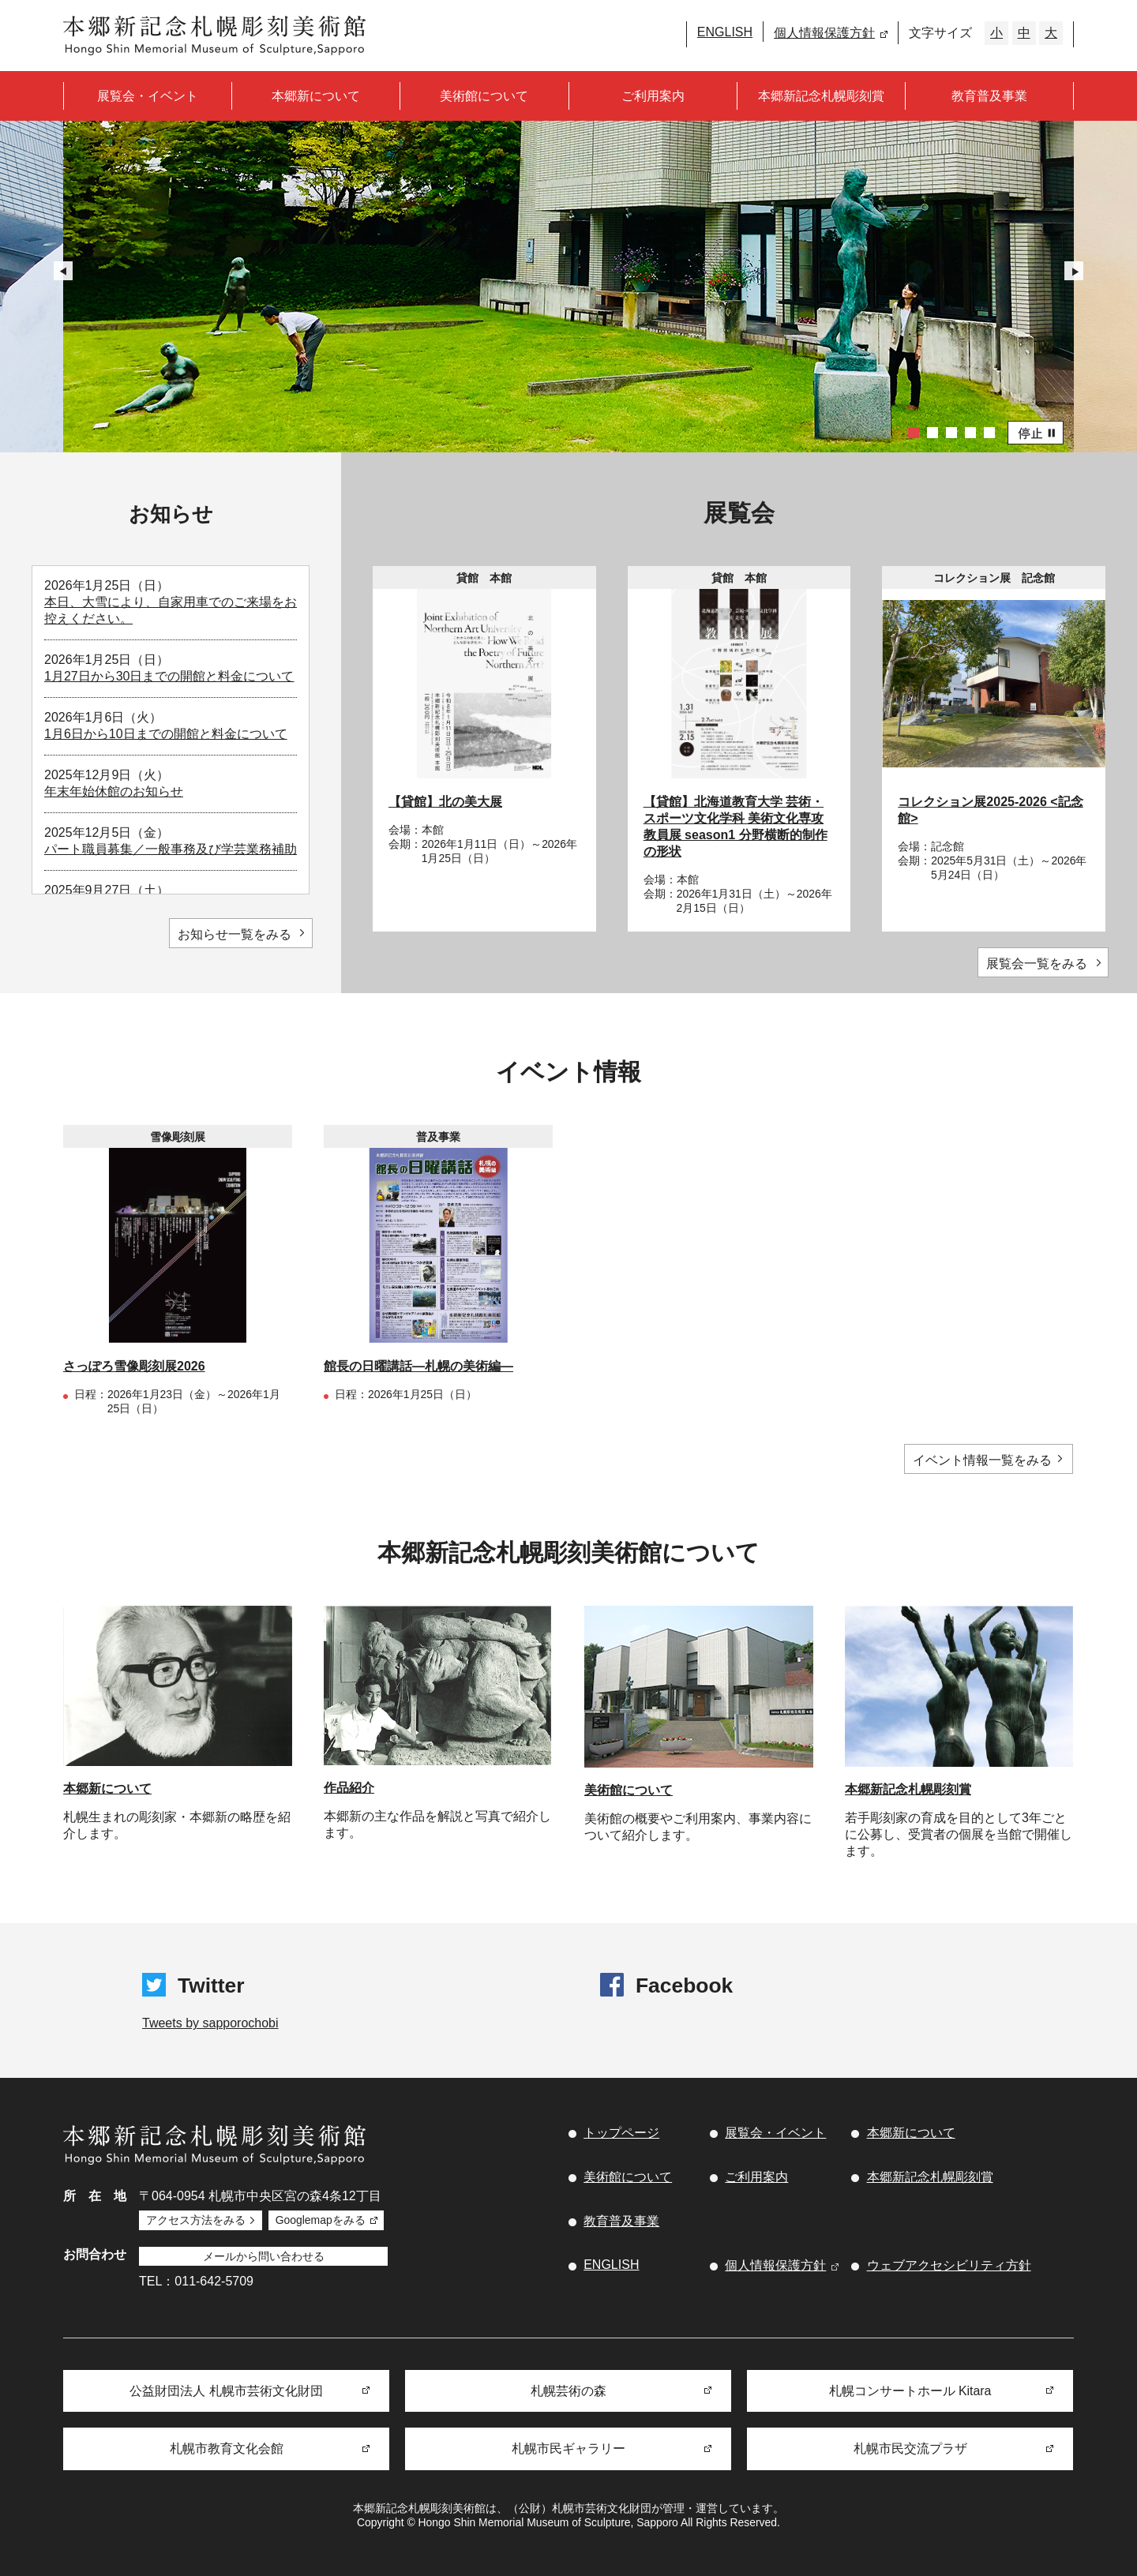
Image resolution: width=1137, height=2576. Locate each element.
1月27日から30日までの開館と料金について (169, 676)
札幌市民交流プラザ (910, 2448)
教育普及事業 (989, 96)
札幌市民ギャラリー (568, 2448)
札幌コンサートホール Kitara (909, 2389)
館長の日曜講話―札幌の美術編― (418, 1366)
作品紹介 (349, 1788)
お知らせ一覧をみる (231, 934)
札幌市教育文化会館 (226, 2448)
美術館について (484, 96)
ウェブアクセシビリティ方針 (949, 2266)
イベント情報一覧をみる (983, 1460)
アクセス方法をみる (196, 2220)
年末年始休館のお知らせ (113, 791)
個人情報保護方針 (824, 32)
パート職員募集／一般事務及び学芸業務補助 (170, 849)
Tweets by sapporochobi (210, 2023)
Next (1073, 270)
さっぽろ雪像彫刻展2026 (134, 1366)
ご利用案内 (653, 96)
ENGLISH (724, 32)
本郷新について (316, 96)
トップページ (621, 2133)
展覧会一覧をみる (1033, 963)
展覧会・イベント (147, 96)
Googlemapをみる (324, 2220)
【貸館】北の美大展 (445, 801)
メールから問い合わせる (264, 2254)
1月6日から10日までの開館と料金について (165, 734)
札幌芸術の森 (568, 2389)
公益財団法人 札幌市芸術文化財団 (225, 2389)
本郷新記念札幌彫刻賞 (821, 96)
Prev (63, 270)
